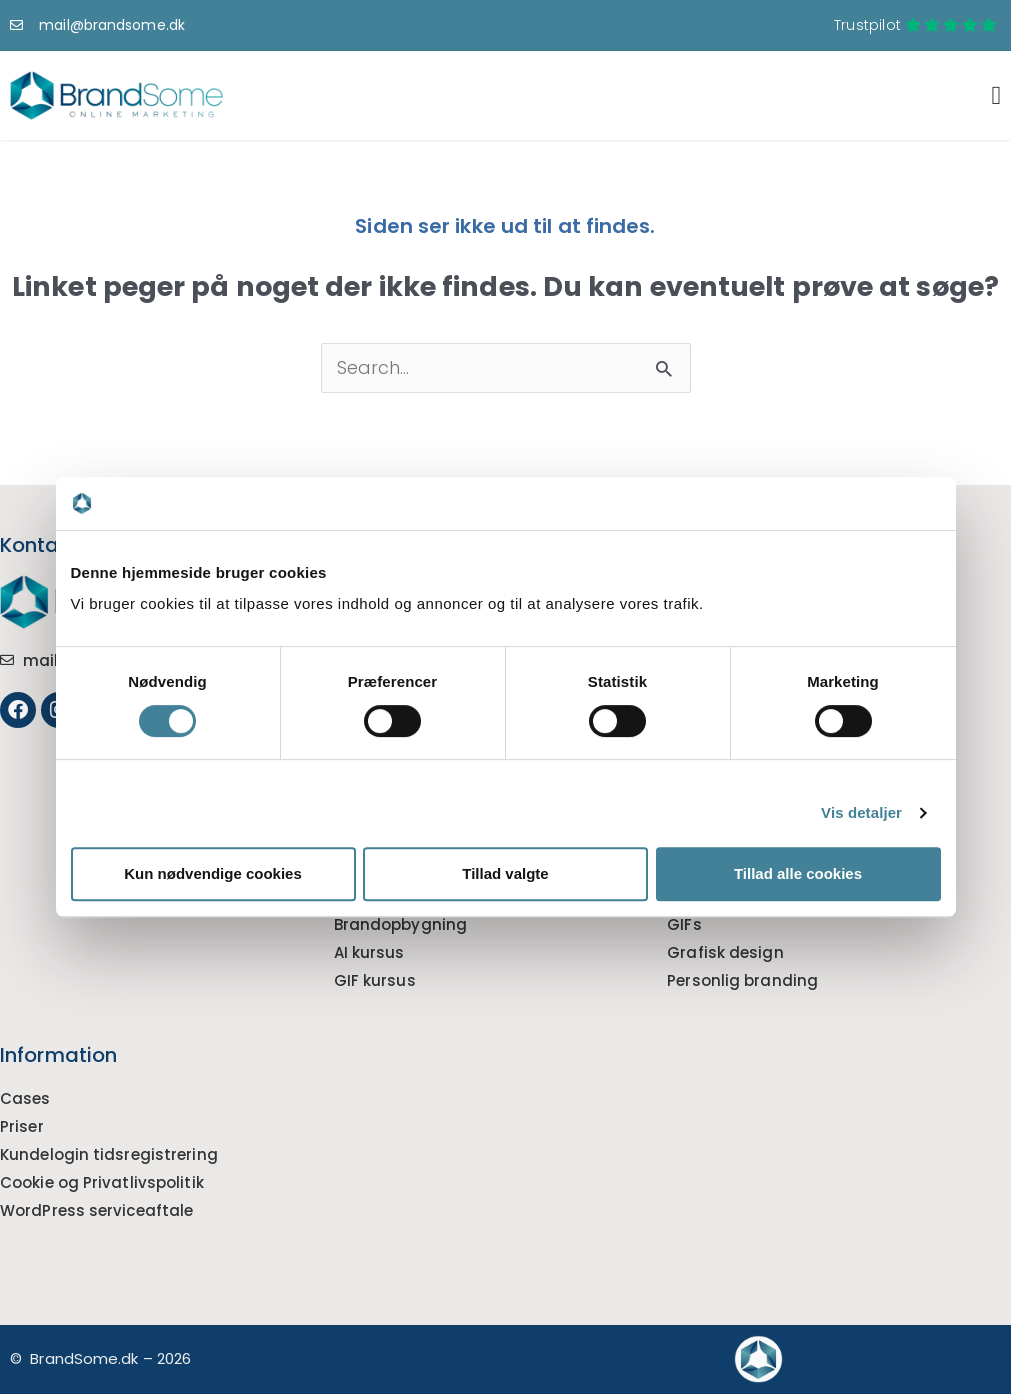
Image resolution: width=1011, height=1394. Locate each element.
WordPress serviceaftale (96, 1210)
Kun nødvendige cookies (213, 873)
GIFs (684, 924)
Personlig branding (742, 980)
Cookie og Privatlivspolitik (102, 1182)
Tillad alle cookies (798, 873)
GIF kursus (375, 980)
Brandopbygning (400, 924)
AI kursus (369, 952)
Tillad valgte (505, 873)
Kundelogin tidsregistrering (109, 1154)
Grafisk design (725, 952)
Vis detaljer (861, 812)
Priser (22, 1126)
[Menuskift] (996, 96)
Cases (25, 1098)
